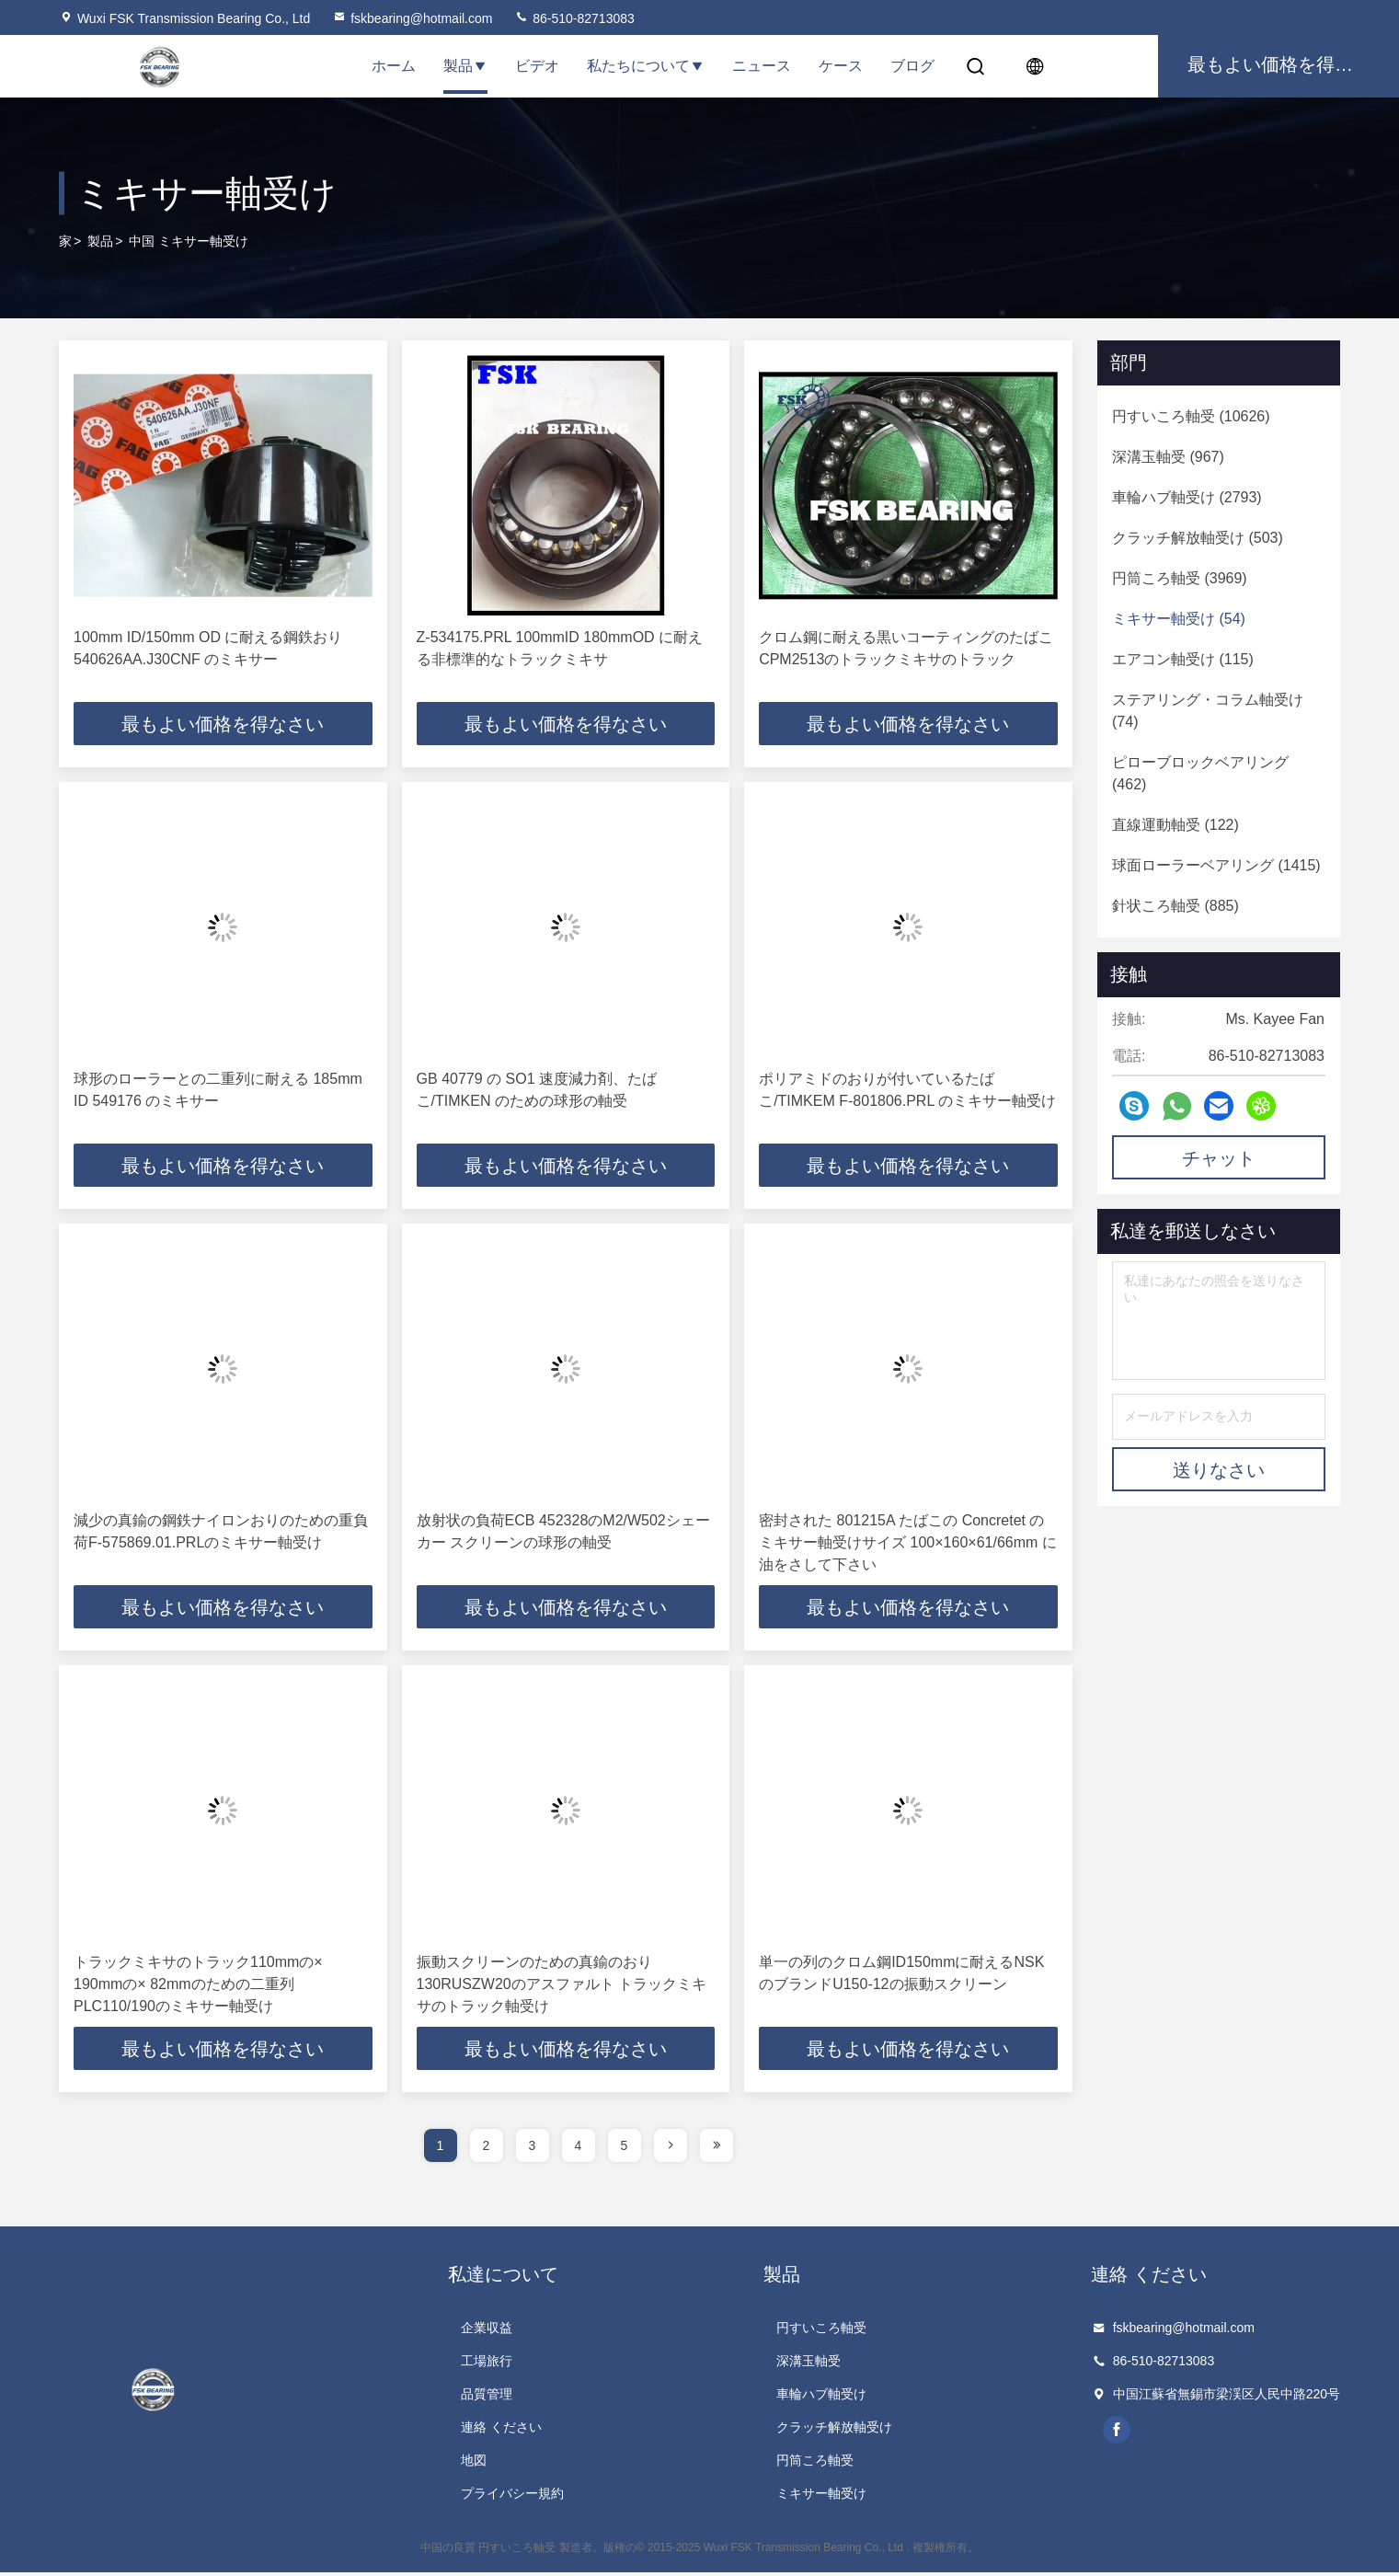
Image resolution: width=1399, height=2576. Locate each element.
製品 (465, 66)
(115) (1183, 659)
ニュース (761, 66)
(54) (1178, 619)
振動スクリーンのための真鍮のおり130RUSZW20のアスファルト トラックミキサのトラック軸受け (562, 1987)
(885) (1175, 906)
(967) (1168, 457)
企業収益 (486, 2331)
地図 (474, 2463)
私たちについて (646, 66)
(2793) (1187, 497)
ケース (841, 66)
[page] (670, 2149)
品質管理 (486, 2397)
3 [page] (532, 2149)
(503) (1197, 538)
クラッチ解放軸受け (834, 2430)
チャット (1219, 1158)
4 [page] (578, 2149)
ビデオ (537, 66)
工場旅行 (486, 2364)
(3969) (1179, 578)
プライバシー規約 (512, 2497)
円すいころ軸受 (821, 2331)
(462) (1200, 773)
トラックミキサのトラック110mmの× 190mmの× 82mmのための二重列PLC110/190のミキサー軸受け (198, 1987)
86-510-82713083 (574, 18)
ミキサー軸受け (821, 2497)
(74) (1207, 711)
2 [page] (486, 2149)
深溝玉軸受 (808, 2364)
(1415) (1216, 865)
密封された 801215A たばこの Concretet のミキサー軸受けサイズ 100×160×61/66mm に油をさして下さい (908, 1544)
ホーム (394, 66)
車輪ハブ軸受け (821, 2397)
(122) (1175, 825)
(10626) (1191, 416)
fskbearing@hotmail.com (412, 18)
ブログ (912, 66)
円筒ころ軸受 (815, 2463)
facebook (1117, 2433)
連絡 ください (501, 2430)
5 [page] (624, 2149)
